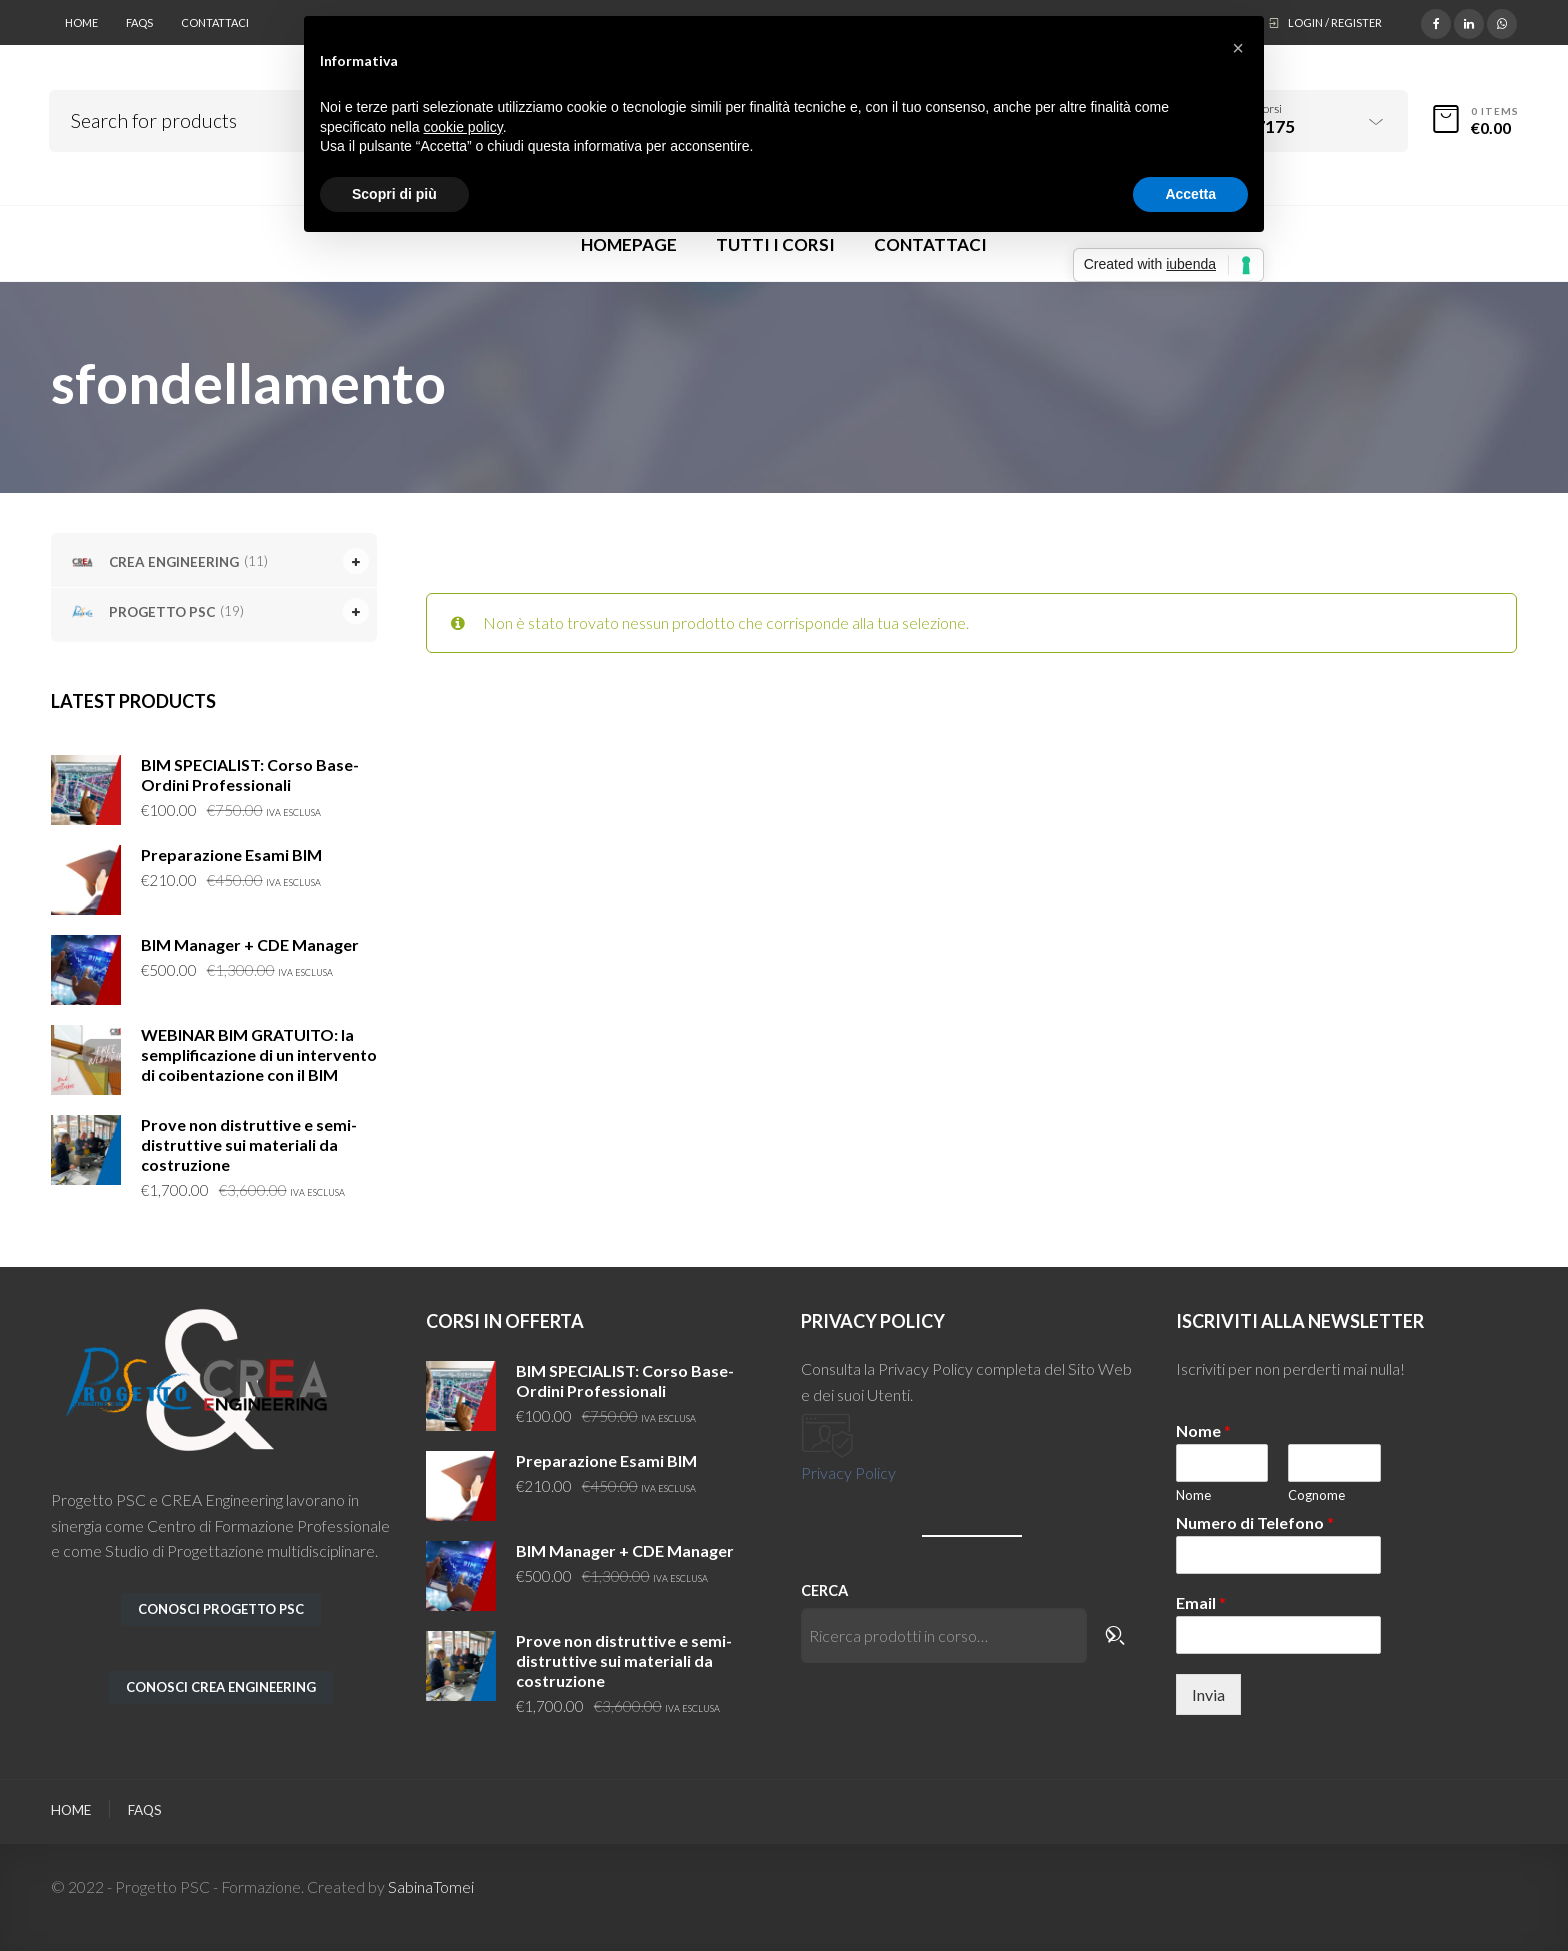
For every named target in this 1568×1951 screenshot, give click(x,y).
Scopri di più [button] (394, 194)
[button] (1238, 48)
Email (1201, 1603)
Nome (1203, 1431)
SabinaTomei (431, 1886)
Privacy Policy (848, 1472)
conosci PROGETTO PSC (221, 1609)
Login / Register (1335, 22)
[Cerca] (1117, 1635)
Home (81, 22)
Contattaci (215, 22)
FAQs (139, 22)
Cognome (1316, 1495)
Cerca (824, 1590)
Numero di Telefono (1255, 1523)
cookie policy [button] (463, 127)
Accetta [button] (1190, 194)
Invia (1208, 1694)
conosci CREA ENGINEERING (221, 1687)
